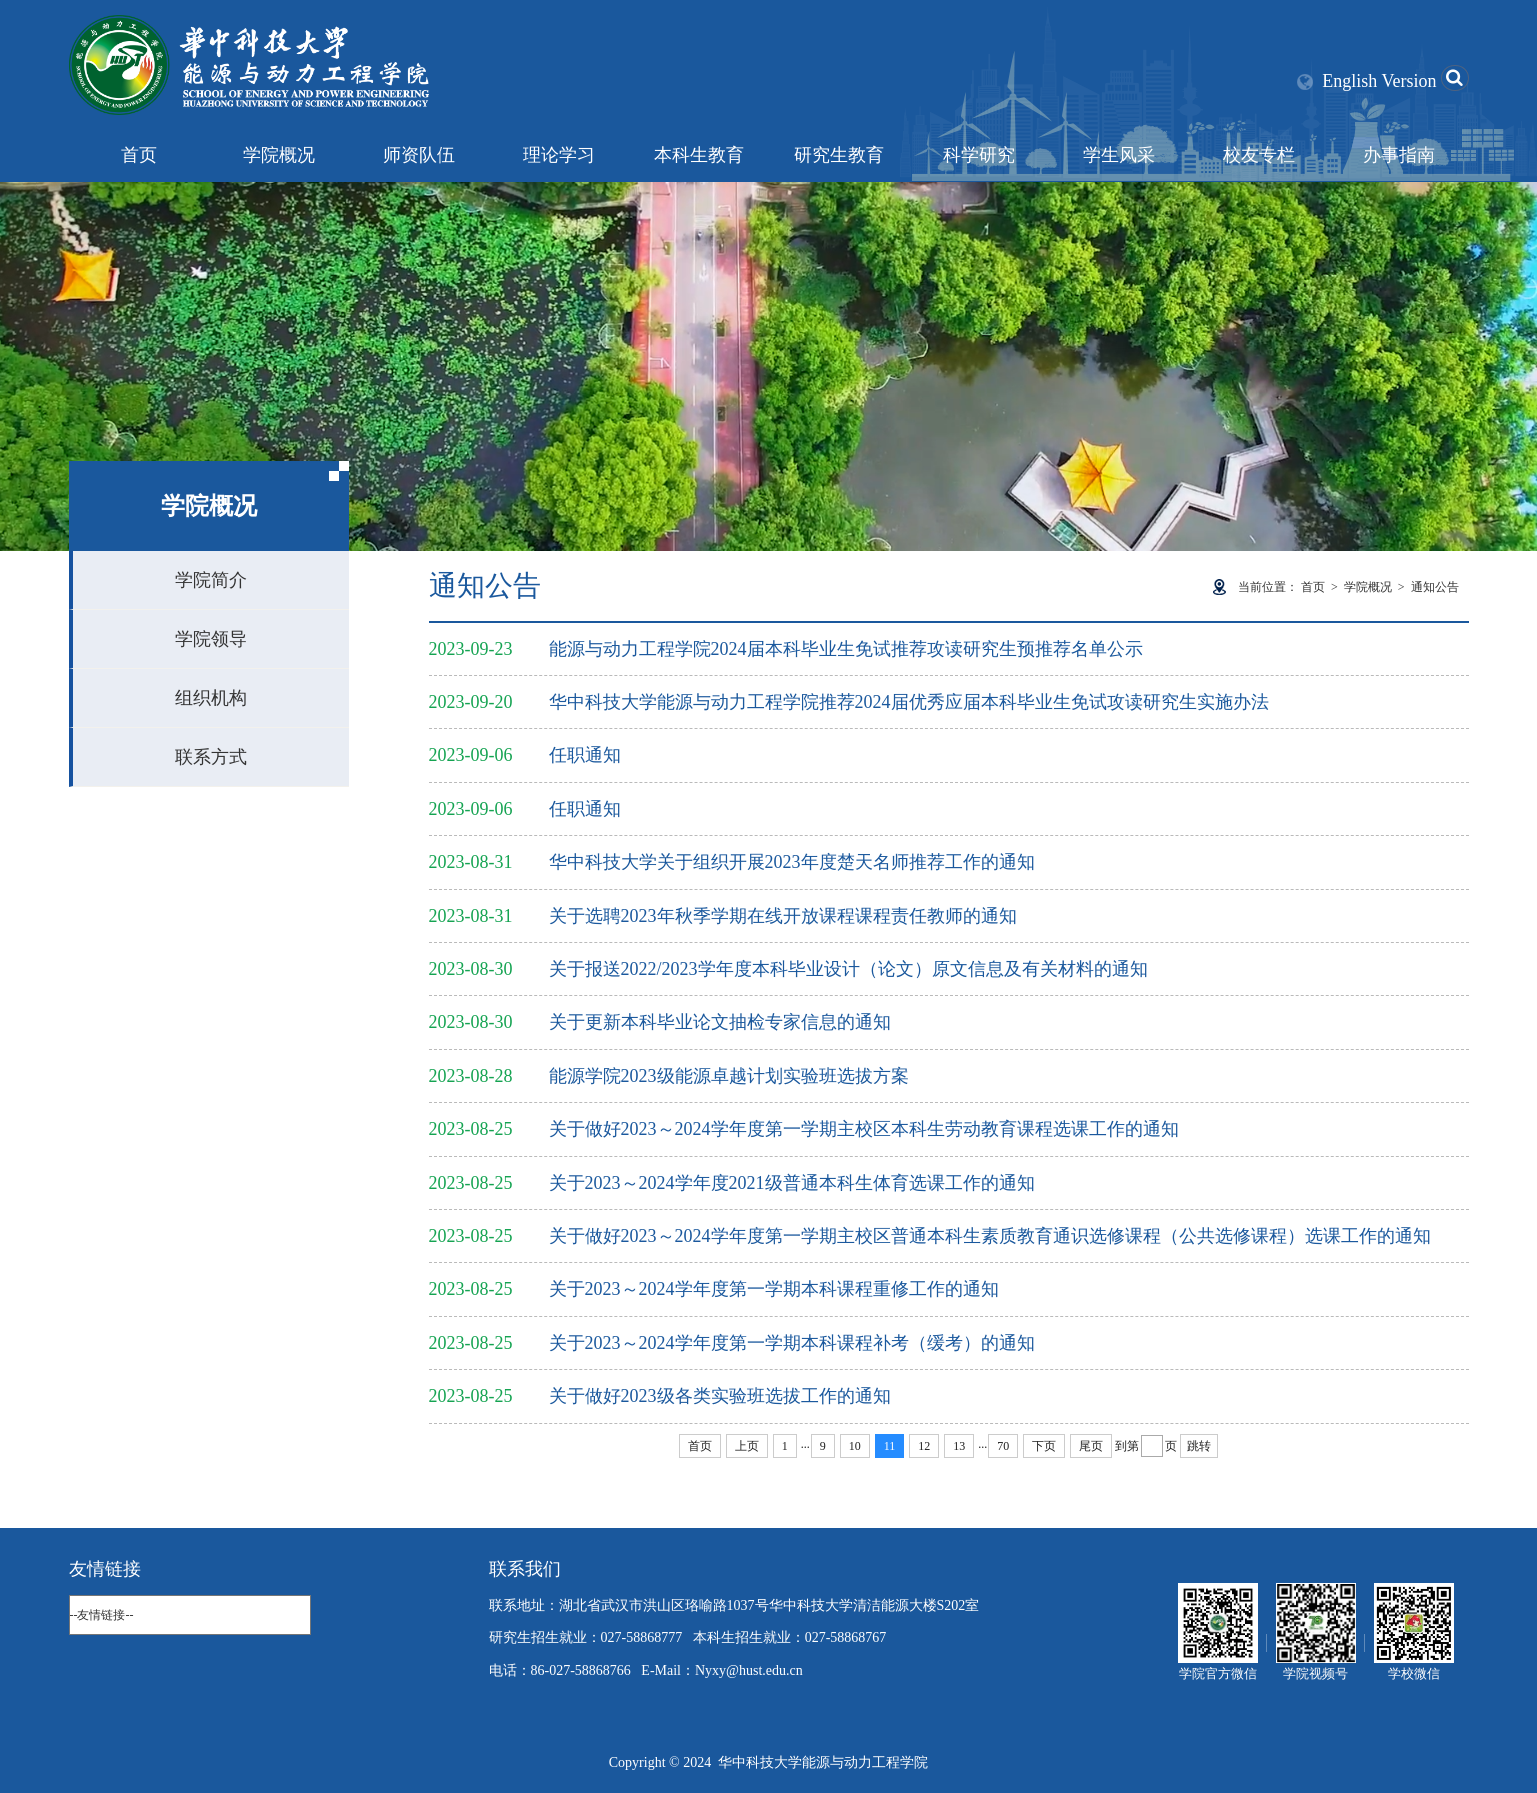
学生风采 (1119, 155)
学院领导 (211, 639)
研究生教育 (839, 155)
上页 (747, 1446)
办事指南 (1399, 155)
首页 (139, 155)
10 (855, 1446)
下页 (1044, 1446)
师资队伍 (419, 155)
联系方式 (211, 757)
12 (924, 1446)
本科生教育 (699, 155)
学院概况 (279, 155)
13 (959, 1446)
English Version (1379, 81)
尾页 (1091, 1446)
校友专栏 (1259, 155)
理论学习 (559, 155)
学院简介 (211, 580)
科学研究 (979, 155)
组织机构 (211, 698)
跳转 (1199, 1446)
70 (1003, 1446)
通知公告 (1435, 587)
